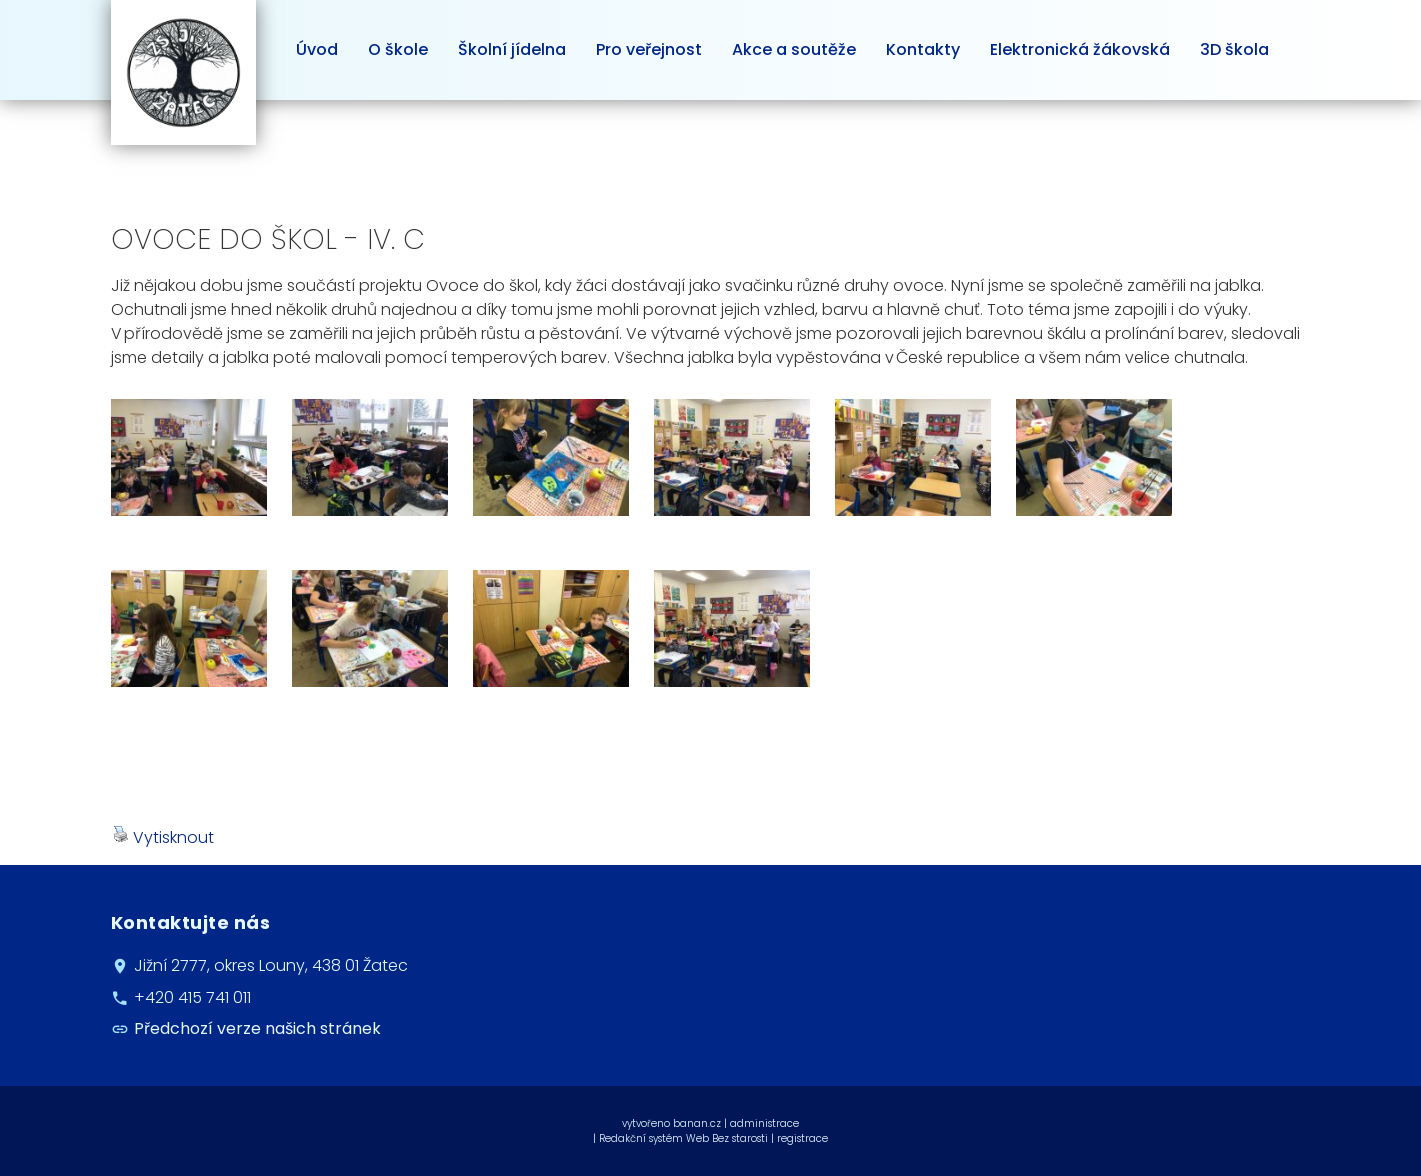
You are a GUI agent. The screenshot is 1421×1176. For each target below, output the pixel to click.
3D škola (1234, 49)
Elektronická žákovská (1080, 49)
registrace (802, 1138)
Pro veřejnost (649, 49)
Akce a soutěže (794, 49)
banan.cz (697, 1123)
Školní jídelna (512, 49)
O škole (398, 49)
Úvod (317, 49)
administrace (764, 1123)
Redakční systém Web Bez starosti (683, 1138)
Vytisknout (163, 837)
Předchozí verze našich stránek (257, 1028)
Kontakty (923, 49)
